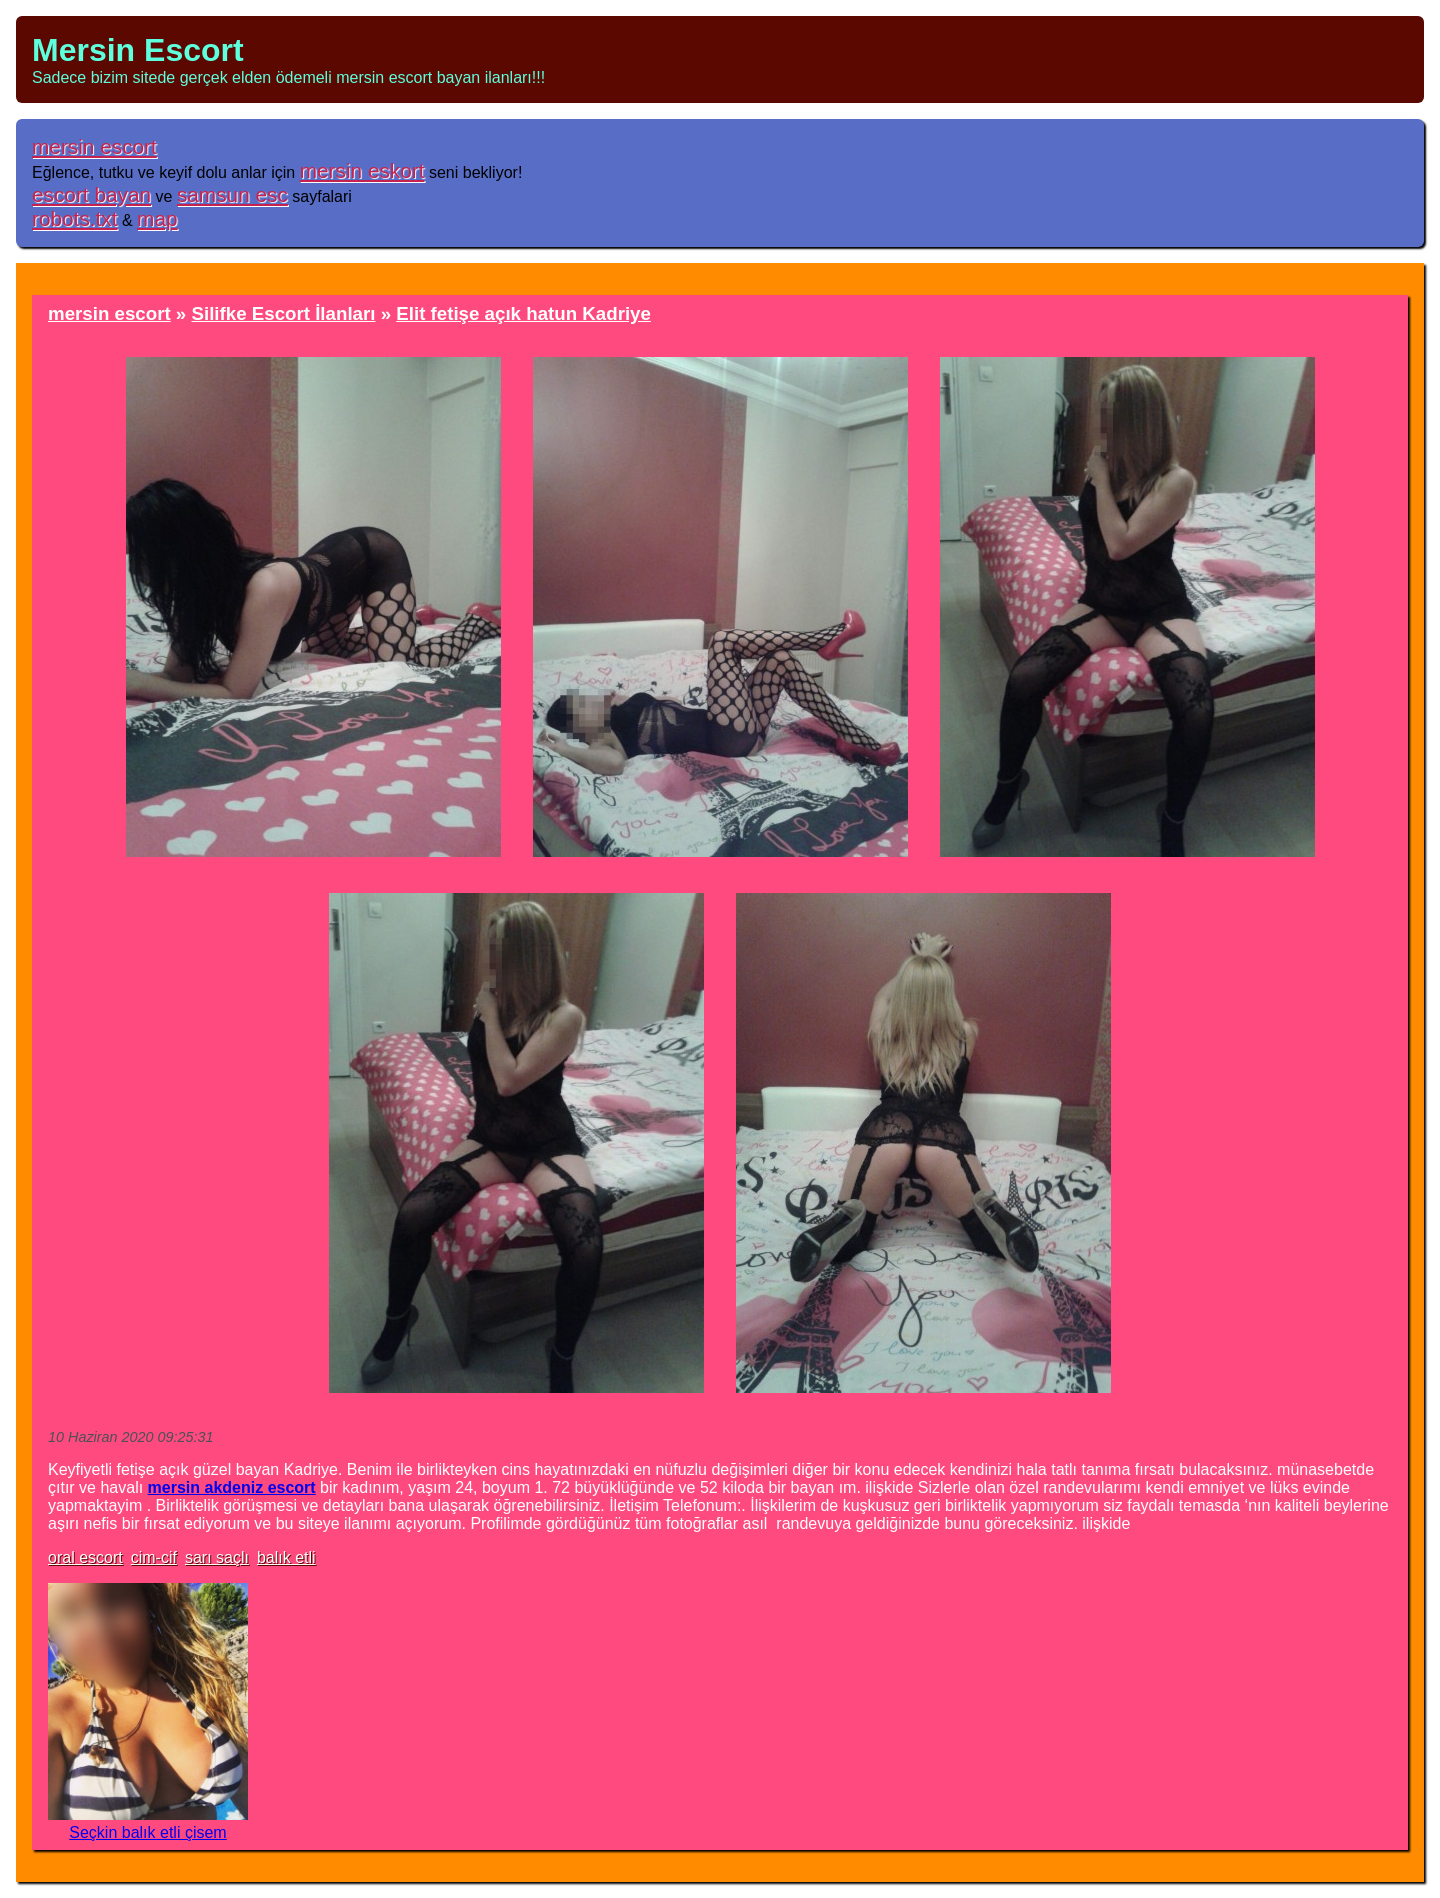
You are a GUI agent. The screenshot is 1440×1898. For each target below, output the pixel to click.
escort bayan (91, 194)
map (157, 218)
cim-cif (154, 1557)
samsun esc (232, 194)
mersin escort (94, 146)
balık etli (286, 1557)
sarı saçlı (217, 1557)
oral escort (85, 1557)
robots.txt (75, 218)
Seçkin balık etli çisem (147, 1832)
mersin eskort (362, 170)
